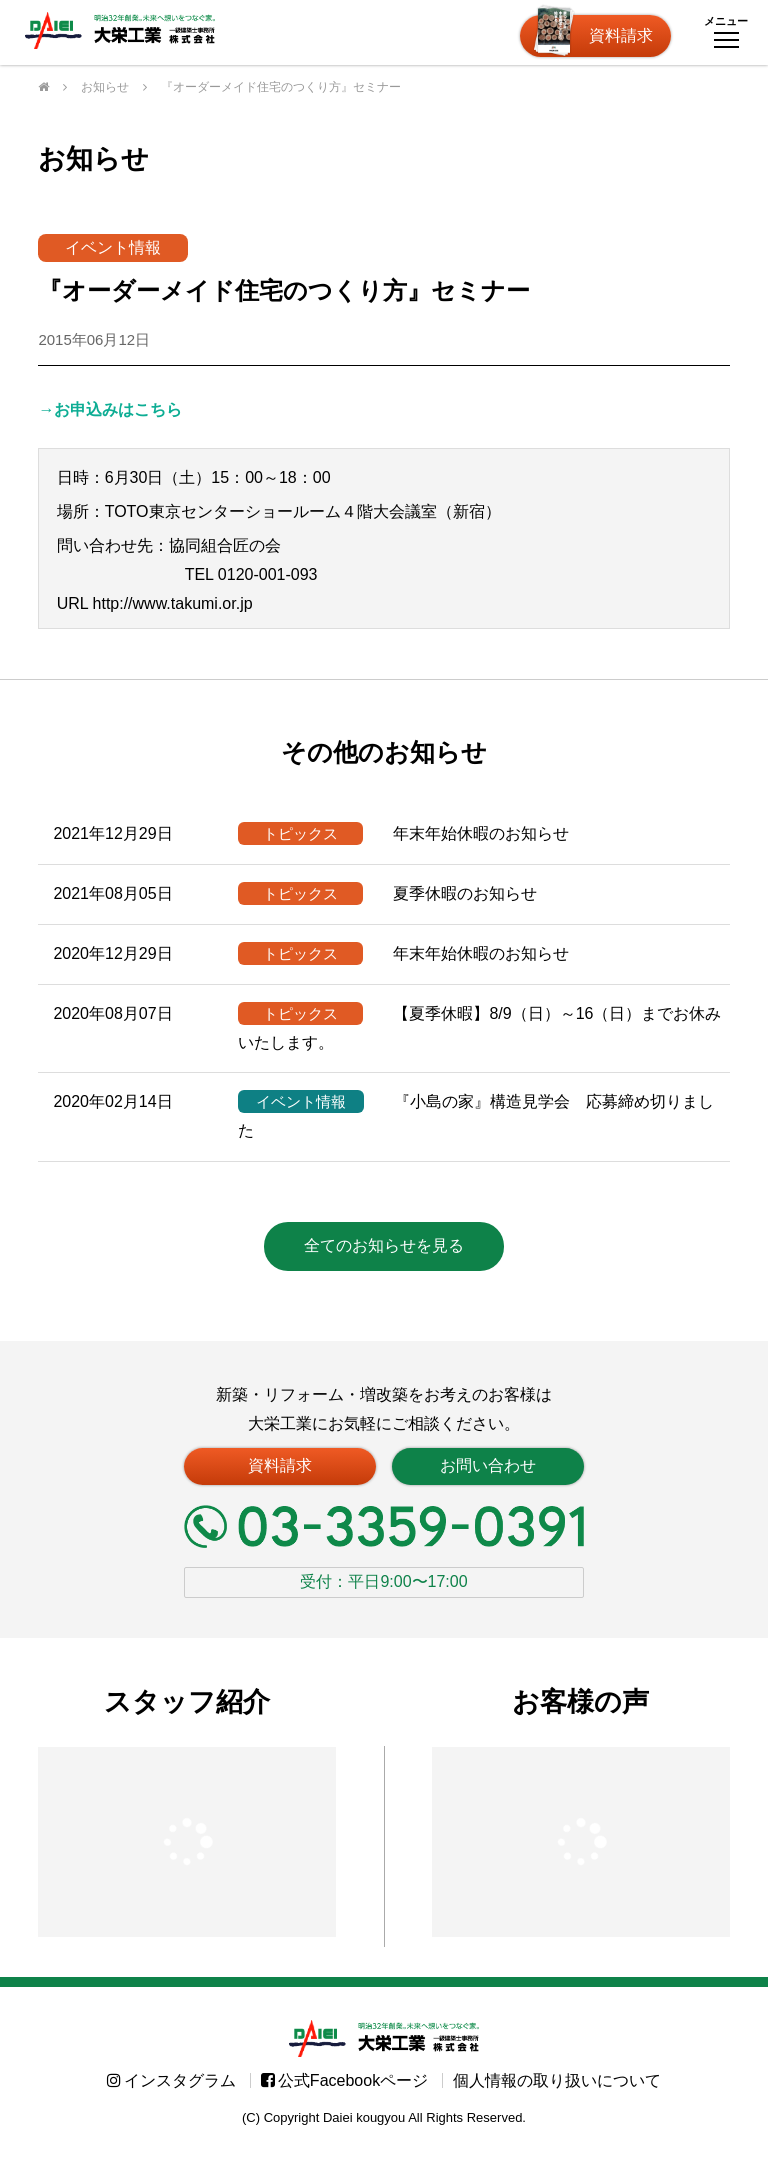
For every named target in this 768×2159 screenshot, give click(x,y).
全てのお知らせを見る (384, 1245)
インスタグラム (171, 2090)
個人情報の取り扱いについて (557, 2090)
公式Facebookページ (344, 2090)
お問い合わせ (488, 1465)
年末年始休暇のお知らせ (403, 833)
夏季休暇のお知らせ (387, 893)
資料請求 (621, 35)
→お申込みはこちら (110, 409)
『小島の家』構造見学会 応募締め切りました (476, 1114)
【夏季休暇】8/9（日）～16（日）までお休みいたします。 (479, 1026)
